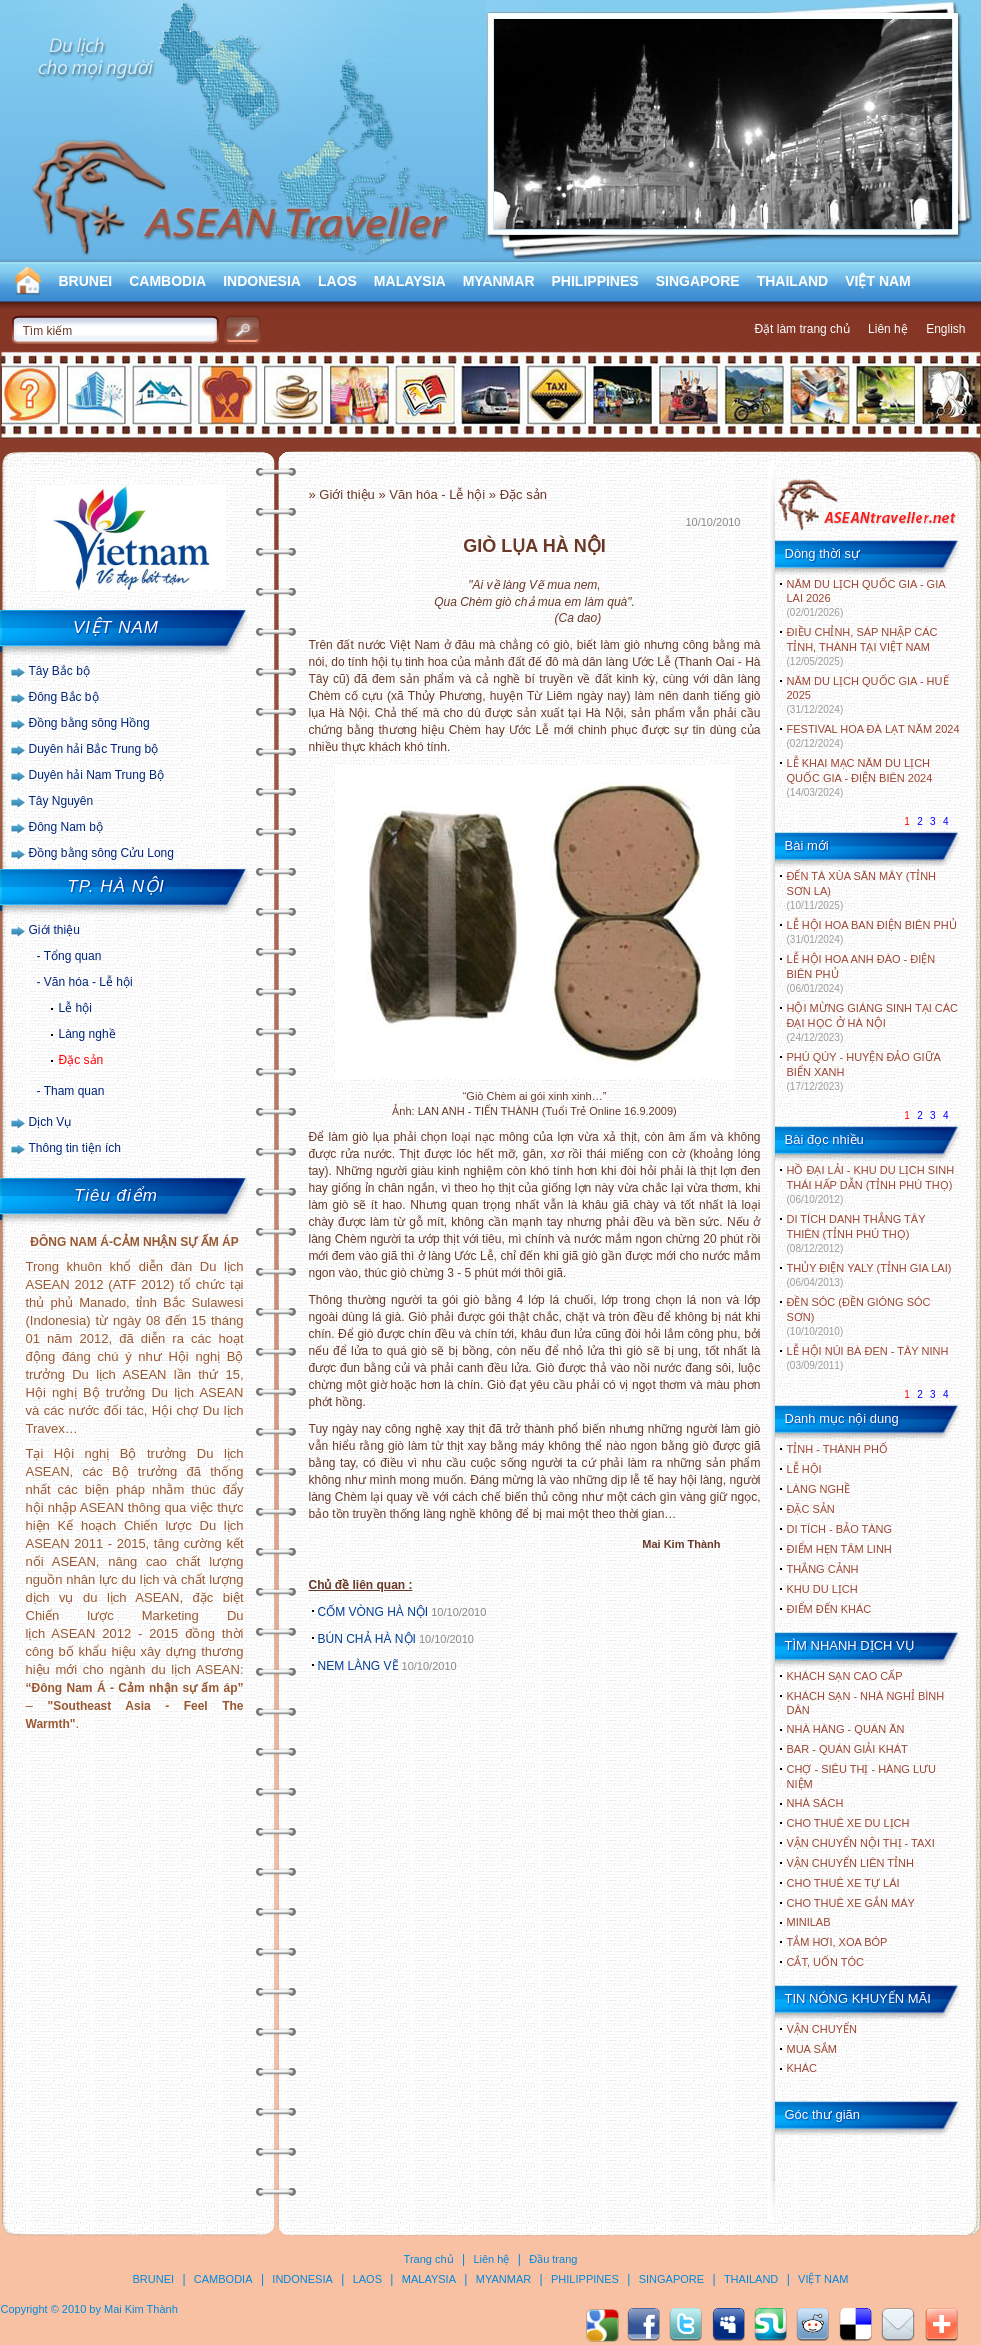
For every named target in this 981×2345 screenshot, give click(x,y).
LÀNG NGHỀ (818, 1489)
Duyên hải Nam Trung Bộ (96, 775)
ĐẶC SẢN (811, 1509)
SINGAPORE (698, 281)
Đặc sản (81, 1060)
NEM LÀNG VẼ (358, 1666)
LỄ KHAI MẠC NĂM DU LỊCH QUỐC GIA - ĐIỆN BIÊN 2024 (860, 777)
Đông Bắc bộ (64, 697)
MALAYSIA (410, 281)
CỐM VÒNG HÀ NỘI (373, 1612)
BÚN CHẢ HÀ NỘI (367, 1639)
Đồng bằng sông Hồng (89, 723)
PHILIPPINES (595, 281)
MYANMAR (499, 281)
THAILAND (793, 281)
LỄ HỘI (804, 1469)
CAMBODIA (167, 281)
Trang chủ (429, 2259)
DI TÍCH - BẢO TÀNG (840, 1529)
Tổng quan (73, 956)
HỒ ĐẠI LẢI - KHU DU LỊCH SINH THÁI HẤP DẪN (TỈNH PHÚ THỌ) (871, 1184)
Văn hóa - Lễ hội (88, 982)
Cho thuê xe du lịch (848, 1823)
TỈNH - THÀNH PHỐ (837, 1449)
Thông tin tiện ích (75, 1148)
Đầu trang (553, 2259)
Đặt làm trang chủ (801, 329)
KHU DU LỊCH (822, 1589)
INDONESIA (262, 281)
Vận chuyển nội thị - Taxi (861, 1843)
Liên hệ (888, 329)
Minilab (809, 1922)
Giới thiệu (54, 930)
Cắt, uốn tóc (826, 1962)
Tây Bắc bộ (59, 671)
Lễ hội (75, 1008)
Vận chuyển (822, 2029)
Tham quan (74, 1091)
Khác (802, 2068)
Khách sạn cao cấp (845, 1676)
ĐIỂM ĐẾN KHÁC (829, 1609)
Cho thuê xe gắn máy (851, 1903)
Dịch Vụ (50, 1122)
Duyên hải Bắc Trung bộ (94, 749)
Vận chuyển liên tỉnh (850, 1863)
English (945, 329)
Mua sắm (812, 2049)
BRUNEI (86, 281)
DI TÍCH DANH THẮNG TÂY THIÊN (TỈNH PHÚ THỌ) (856, 1233)
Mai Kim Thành (141, 2309)
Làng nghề (87, 1034)
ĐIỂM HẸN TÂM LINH (839, 1549)
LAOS (337, 281)
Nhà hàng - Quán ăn (846, 1729)
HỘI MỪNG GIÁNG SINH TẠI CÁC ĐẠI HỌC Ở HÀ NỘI (872, 1022)
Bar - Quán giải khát (847, 1749)
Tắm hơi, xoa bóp (837, 1942)
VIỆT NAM (878, 281)
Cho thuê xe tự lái (843, 1883)
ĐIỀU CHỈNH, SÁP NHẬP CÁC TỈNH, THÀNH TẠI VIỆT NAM (862, 646)
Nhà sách (815, 1803)
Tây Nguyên (61, 801)
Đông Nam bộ (66, 827)
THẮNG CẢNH (823, 1569)
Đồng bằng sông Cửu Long (101, 853)
